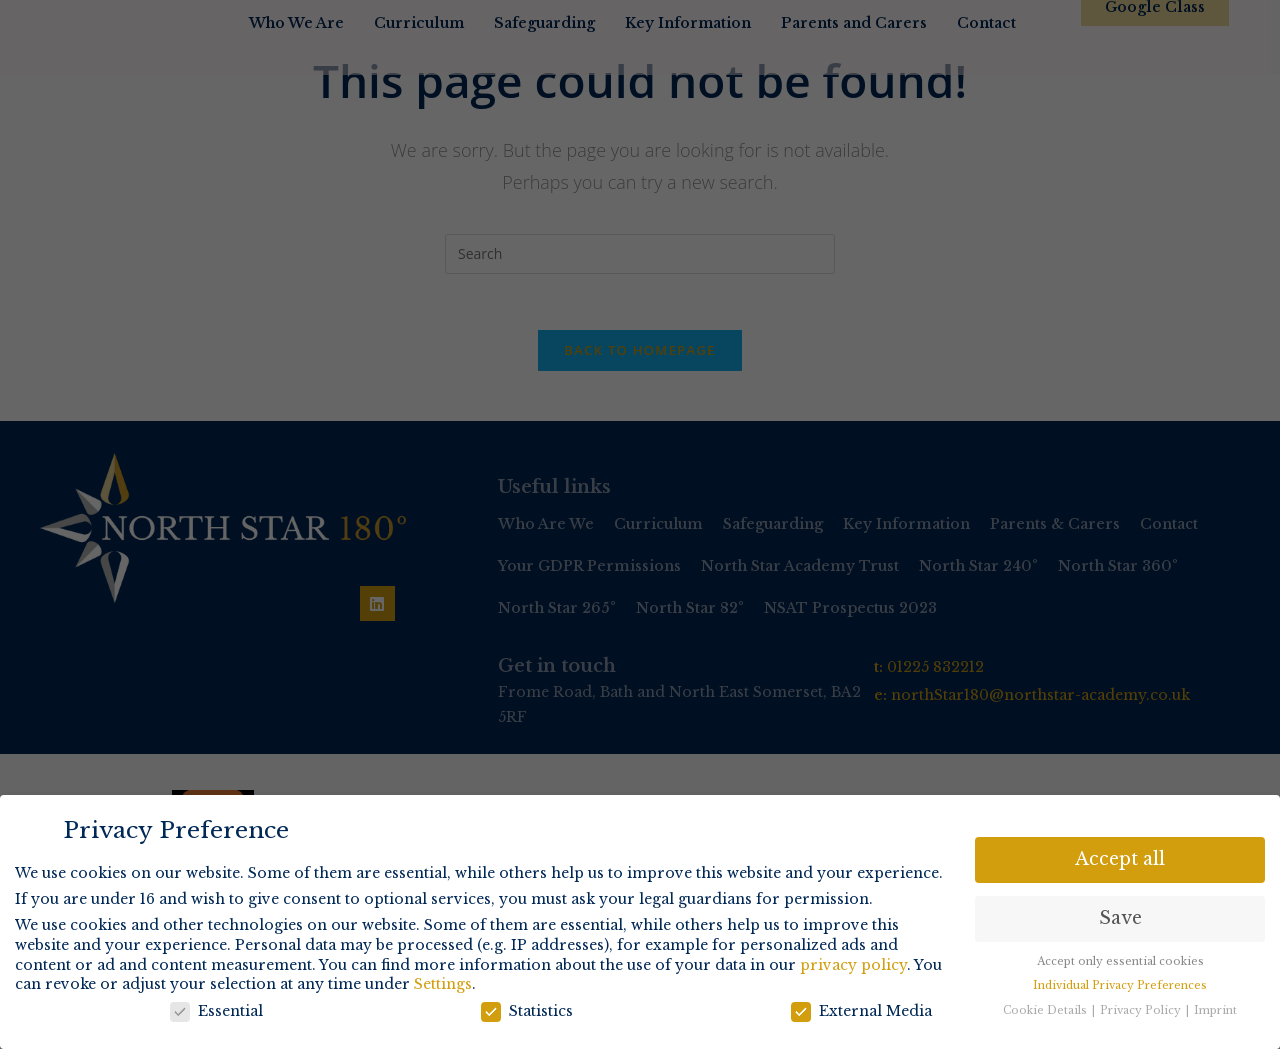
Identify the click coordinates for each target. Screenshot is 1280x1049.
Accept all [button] (1120, 858)
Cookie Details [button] (1046, 1009)
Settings (443, 983)
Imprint (1215, 1009)
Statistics (527, 1010)
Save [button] (1120, 917)
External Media (861, 1010)
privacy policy (853, 964)
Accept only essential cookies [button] (1120, 960)
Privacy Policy (1142, 1009)
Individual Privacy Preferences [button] (1120, 984)
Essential (216, 1010)
